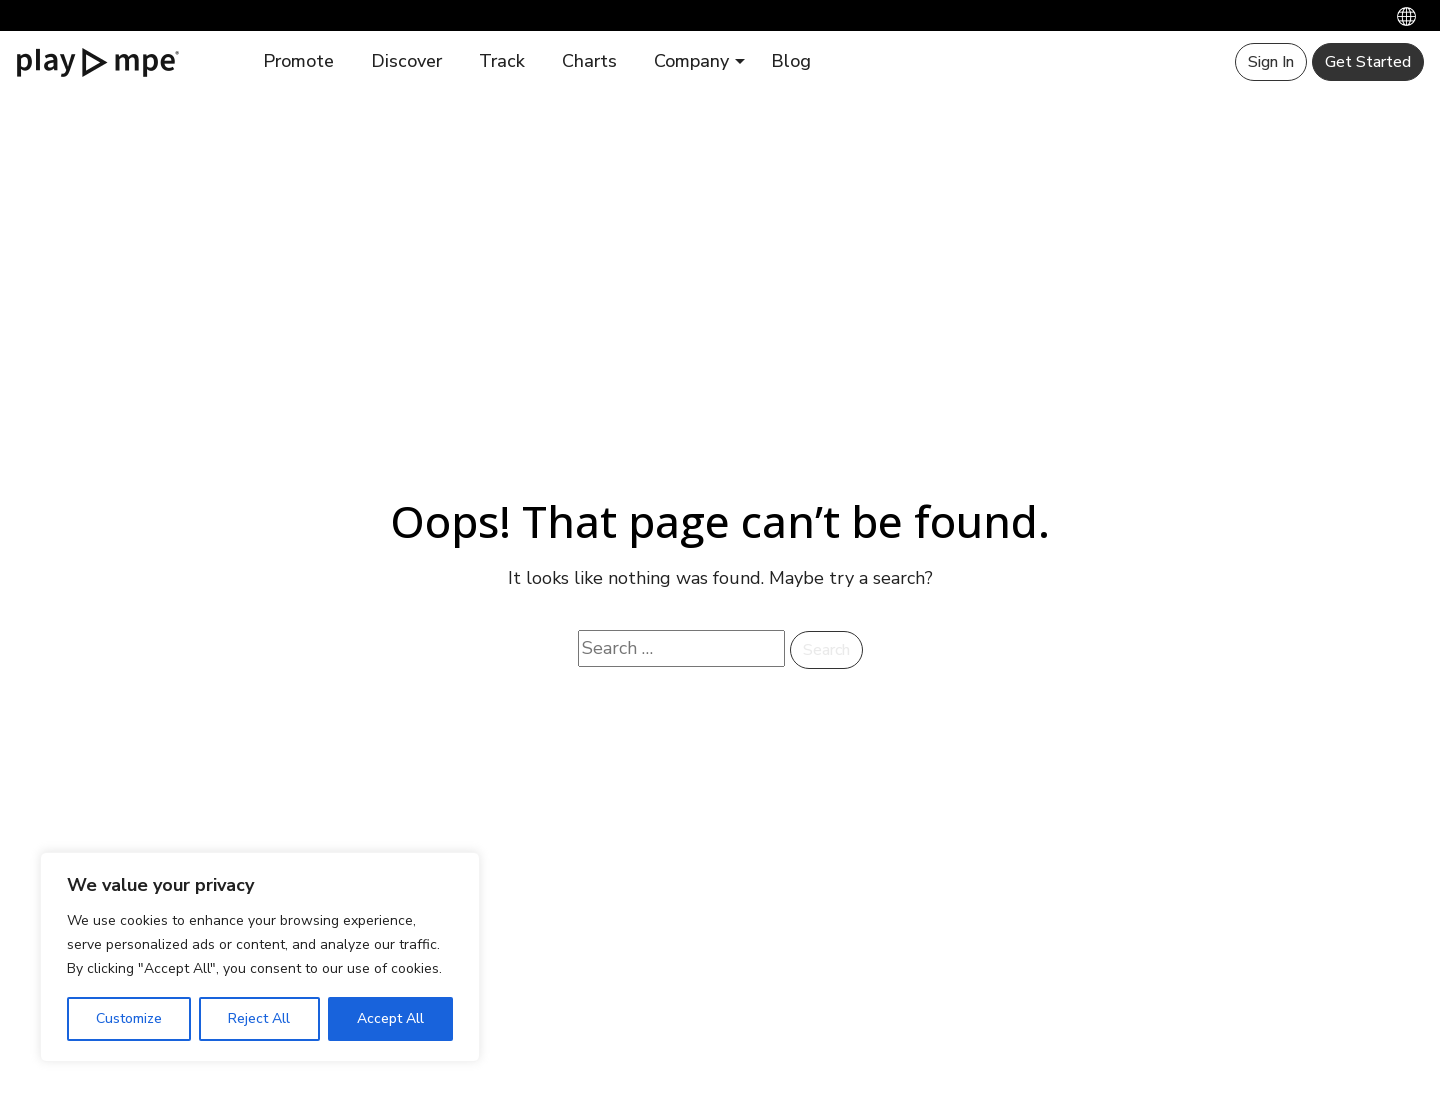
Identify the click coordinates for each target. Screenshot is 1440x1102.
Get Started (1368, 62)
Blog (791, 61)
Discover (406, 61)
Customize (129, 1018)
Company (691, 61)
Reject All (259, 1018)
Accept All (390, 1018)
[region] (260, 957)
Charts (589, 61)
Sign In (1271, 62)
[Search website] (681, 648)
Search (826, 650)
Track (502, 61)
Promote (298, 61)
